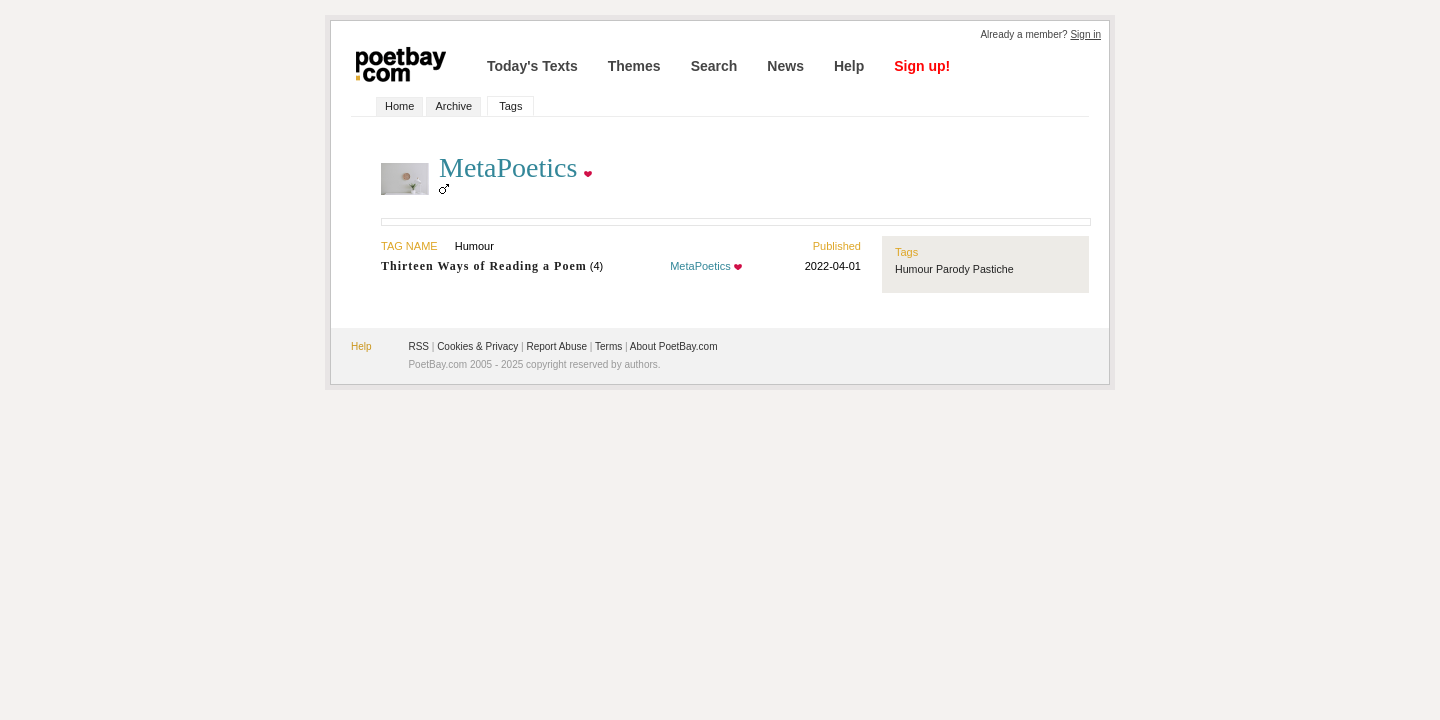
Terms (608, 346)
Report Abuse (556, 346)
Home (399, 106)
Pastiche (993, 269)
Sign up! (922, 66)
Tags (510, 106)
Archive (453, 106)
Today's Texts (532, 66)
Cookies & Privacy (477, 346)
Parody (953, 269)
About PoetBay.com (674, 346)
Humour (914, 269)
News (785, 66)
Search (714, 66)
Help (849, 66)
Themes (634, 66)
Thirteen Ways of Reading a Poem (484, 266)
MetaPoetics (700, 266)
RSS (418, 346)
